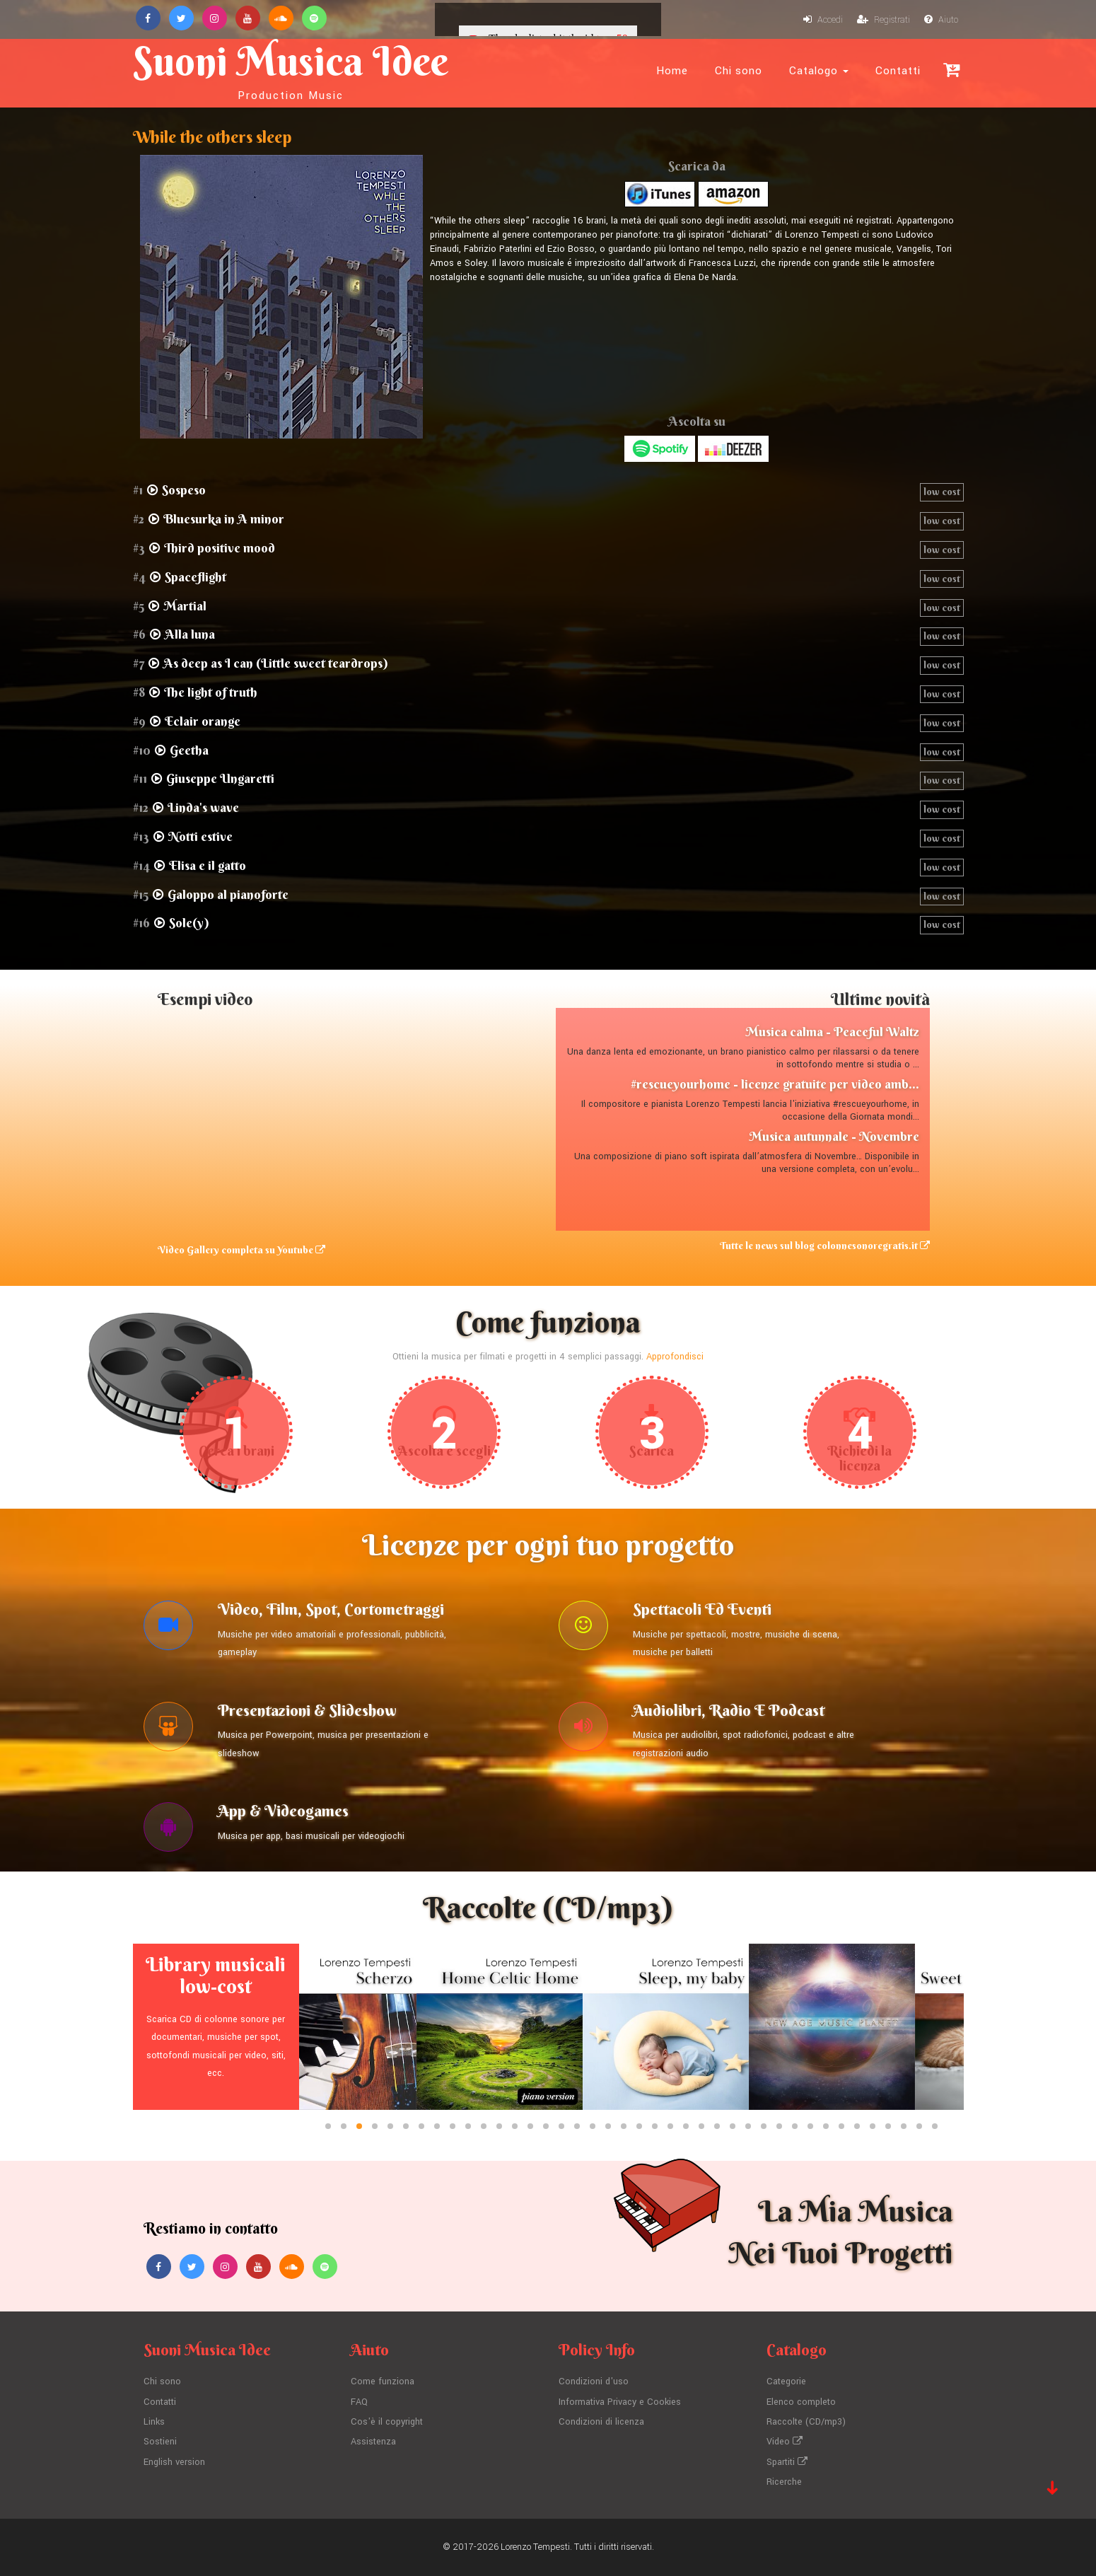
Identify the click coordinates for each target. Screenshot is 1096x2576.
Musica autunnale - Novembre (834, 1136)
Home (672, 71)
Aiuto (941, 19)
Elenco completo (801, 2402)
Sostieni (160, 2441)
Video (784, 2441)
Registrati (883, 19)
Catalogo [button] (819, 71)
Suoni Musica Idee (290, 69)
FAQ (359, 2402)
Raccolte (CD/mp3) (806, 2421)
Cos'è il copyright (387, 2421)
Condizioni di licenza (601, 2421)
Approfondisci (675, 1356)
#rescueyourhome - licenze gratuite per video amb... (775, 1084)
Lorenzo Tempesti (535, 2547)
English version (174, 2462)
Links (154, 2421)
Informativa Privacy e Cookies (620, 2402)
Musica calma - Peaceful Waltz (832, 1031)
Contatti (898, 71)
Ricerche (784, 2482)
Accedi (823, 19)
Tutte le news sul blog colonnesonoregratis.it (825, 1245)
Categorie (786, 2381)
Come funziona (382, 2381)
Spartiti (787, 2462)
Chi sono (738, 71)
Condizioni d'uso (594, 2381)
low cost (941, 491)
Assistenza (373, 2441)
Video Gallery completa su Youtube (241, 1249)
